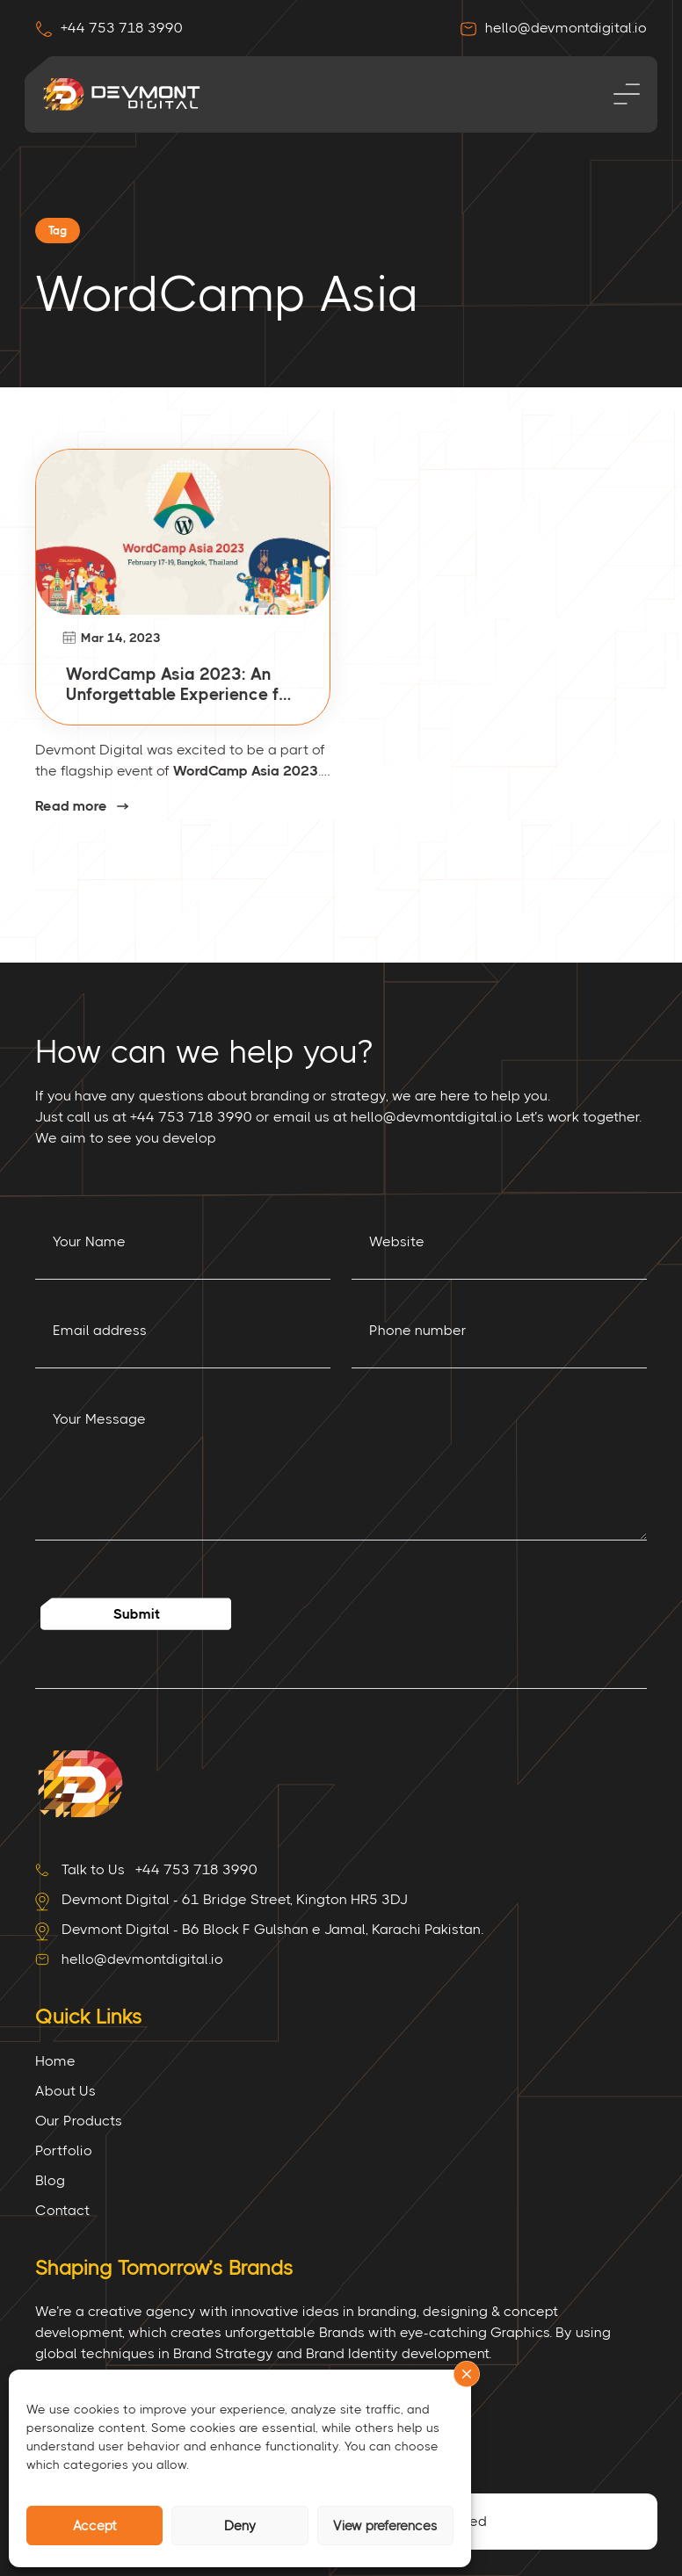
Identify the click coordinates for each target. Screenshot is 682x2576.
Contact (62, 2210)
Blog (50, 2180)
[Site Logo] (79, 1782)
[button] (466, 2374)
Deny (240, 2526)
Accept (95, 2526)
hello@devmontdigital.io (553, 27)
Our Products (78, 2120)
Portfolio (63, 2150)
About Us (65, 2090)
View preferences (385, 2526)
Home (55, 2061)
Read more (71, 806)
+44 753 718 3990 (109, 27)
